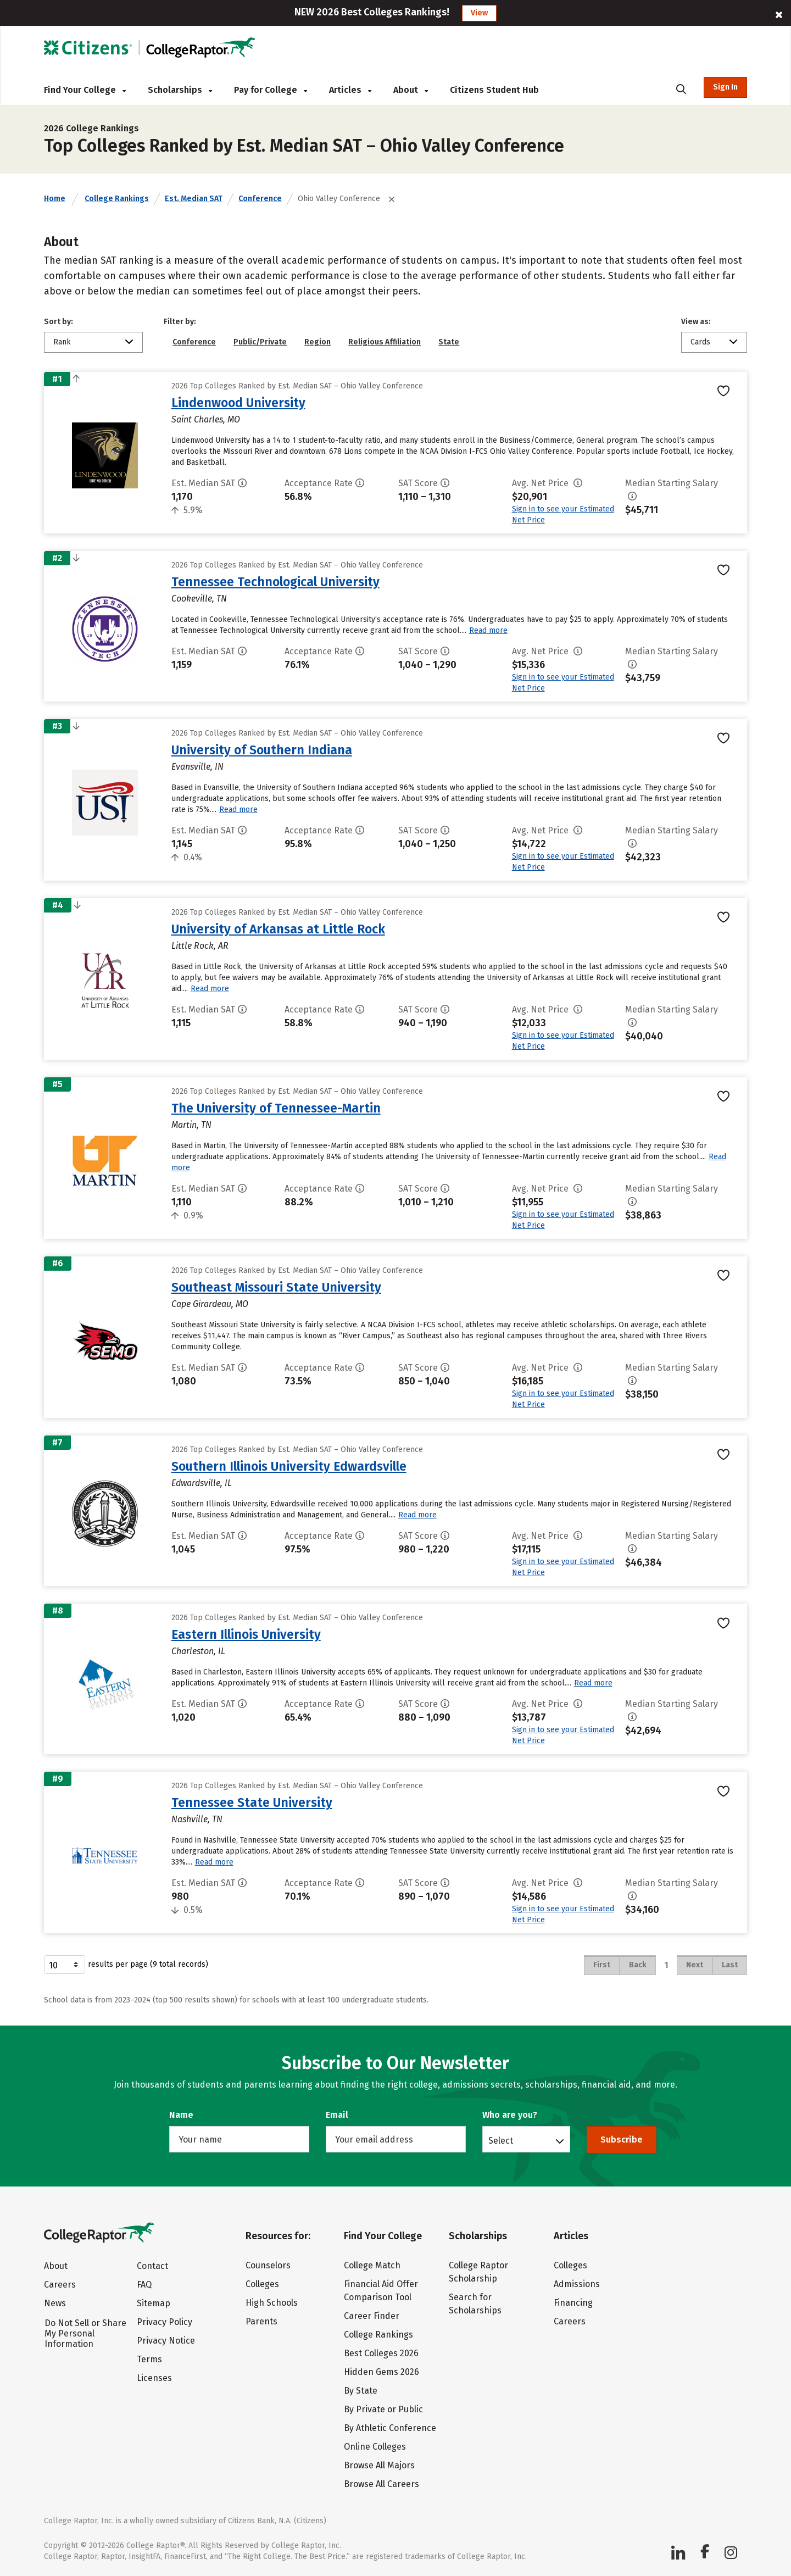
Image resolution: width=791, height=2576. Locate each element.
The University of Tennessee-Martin (276, 1108)
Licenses (154, 2378)
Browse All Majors (379, 2465)
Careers (60, 2284)
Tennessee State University (251, 1802)
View (479, 13)
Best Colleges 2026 (381, 2353)
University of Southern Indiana (261, 750)
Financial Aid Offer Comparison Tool (381, 2290)
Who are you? (509, 2115)
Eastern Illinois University (246, 1634)
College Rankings (117, 198)
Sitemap (153, 2303)
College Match (372, 2265)
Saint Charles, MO (205, 419)
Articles (350, 90)
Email (337, 2115)
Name (181, 2115)
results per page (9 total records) (126, 1964)
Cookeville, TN (199, 598)
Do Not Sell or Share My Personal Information (85, 2333)
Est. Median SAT (193, 198)
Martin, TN (191, 1125)
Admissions (577, 2284)
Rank (62, 342)
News (55, 2303)
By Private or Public (383, 2409)
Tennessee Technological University (275, 581)
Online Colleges (375, 2446)
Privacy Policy (164, 2322)
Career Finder (371, 2316)
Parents (261, 2321)
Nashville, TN (196, 1819)
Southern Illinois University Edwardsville (288, 1466)
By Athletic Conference (390, 2428)
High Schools (272, 2302)
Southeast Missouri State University (276, 1287)
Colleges (262, 2284)
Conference (260, 198)
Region (317, 342)
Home (54, 198)
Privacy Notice (166, 2340)
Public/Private (260, 342)
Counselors (268, 2265)
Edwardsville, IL (201, 1483)
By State (360, 2390)
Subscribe (621, 2139)
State (448, 342)
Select (500, 2140)
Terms (149, 2359)
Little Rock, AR (200, 946)
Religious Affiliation (384, 342)
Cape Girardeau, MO (209, 1304)
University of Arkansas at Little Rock (278, 929)
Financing (573, 2302)
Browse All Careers (381, 2484)
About (410, 90)
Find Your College (85, 90)
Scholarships (180, 90)
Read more (488, 630)
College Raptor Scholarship (478, 2272)
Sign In (725, 87)
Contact (152, 2266)
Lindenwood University (238, 402)
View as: (696, 321)
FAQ (144, 2284)
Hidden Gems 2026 (381, 2372)
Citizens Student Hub (494, 90)
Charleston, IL (198, 1651)
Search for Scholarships (475, 2304)
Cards (700, 342)
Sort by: (58, 321)
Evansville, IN (197, 766)
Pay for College (270, 90)
